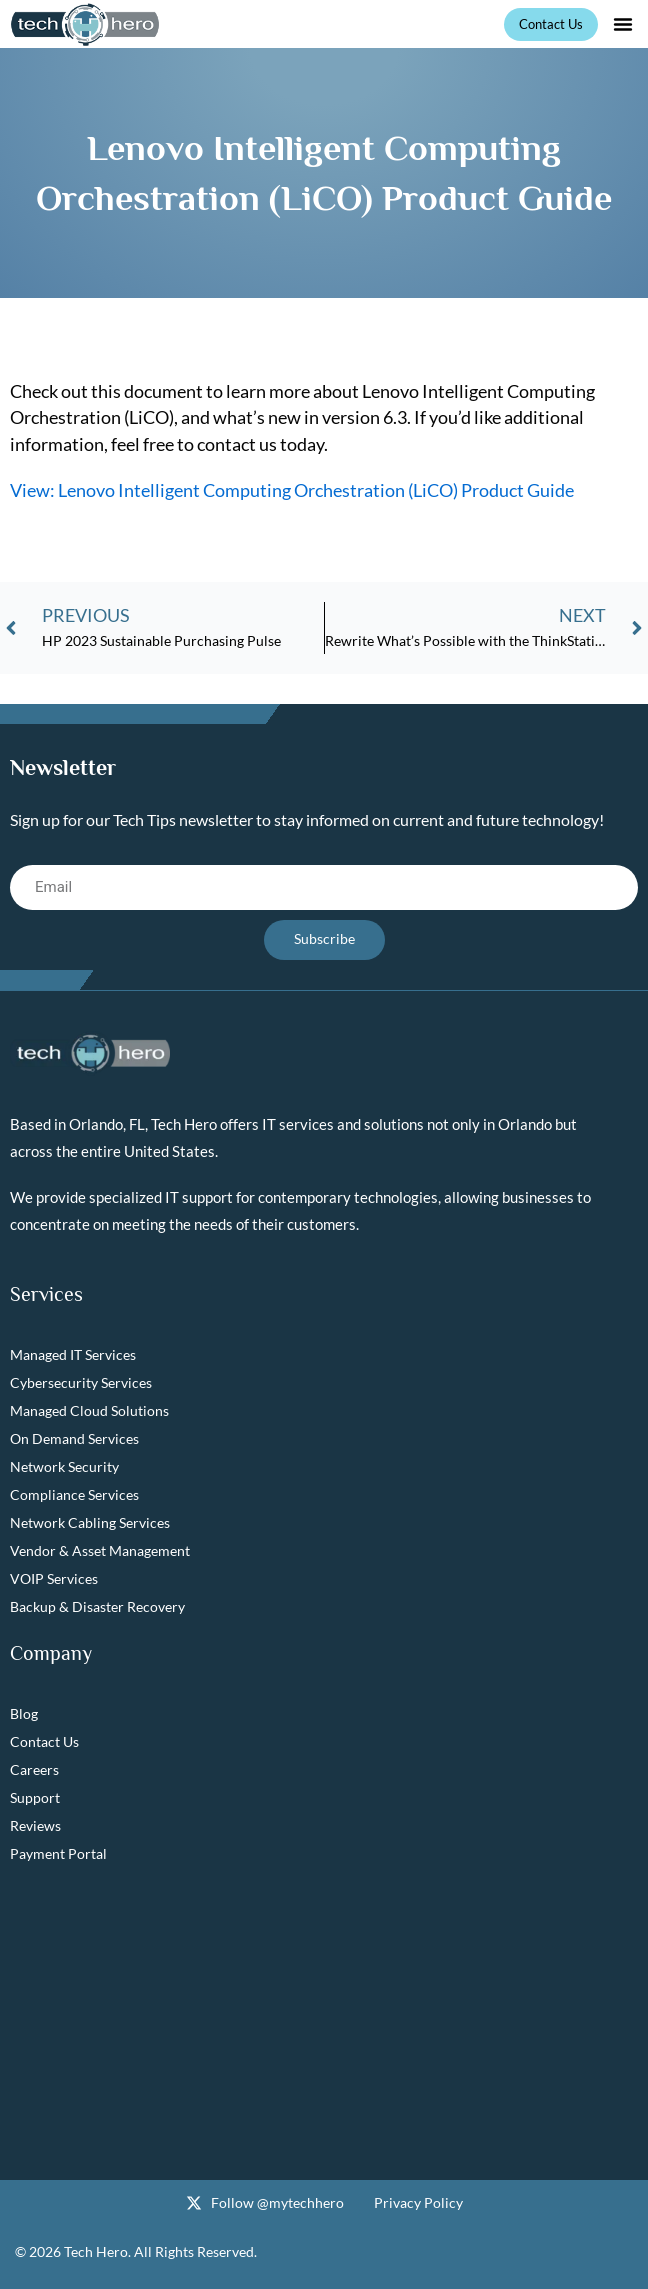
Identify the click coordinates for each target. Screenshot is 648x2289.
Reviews (35, 1825)
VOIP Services (54, 1578)
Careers (34, 1769)
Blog (24, 1713)
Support (35, 1797)
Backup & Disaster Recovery (97, 1606)
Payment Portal (58, 1853)
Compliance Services (74, 1494)
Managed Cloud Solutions (89, 1410)
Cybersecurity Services (81, 1382)
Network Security (64, 1466)
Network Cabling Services (90, 1522)
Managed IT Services (73, 1354)
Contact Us (44, 1741)
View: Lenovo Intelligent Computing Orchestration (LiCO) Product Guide (292, 490)
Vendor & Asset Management (100, 1550)
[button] (623, 24)
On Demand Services (74, 1438)
